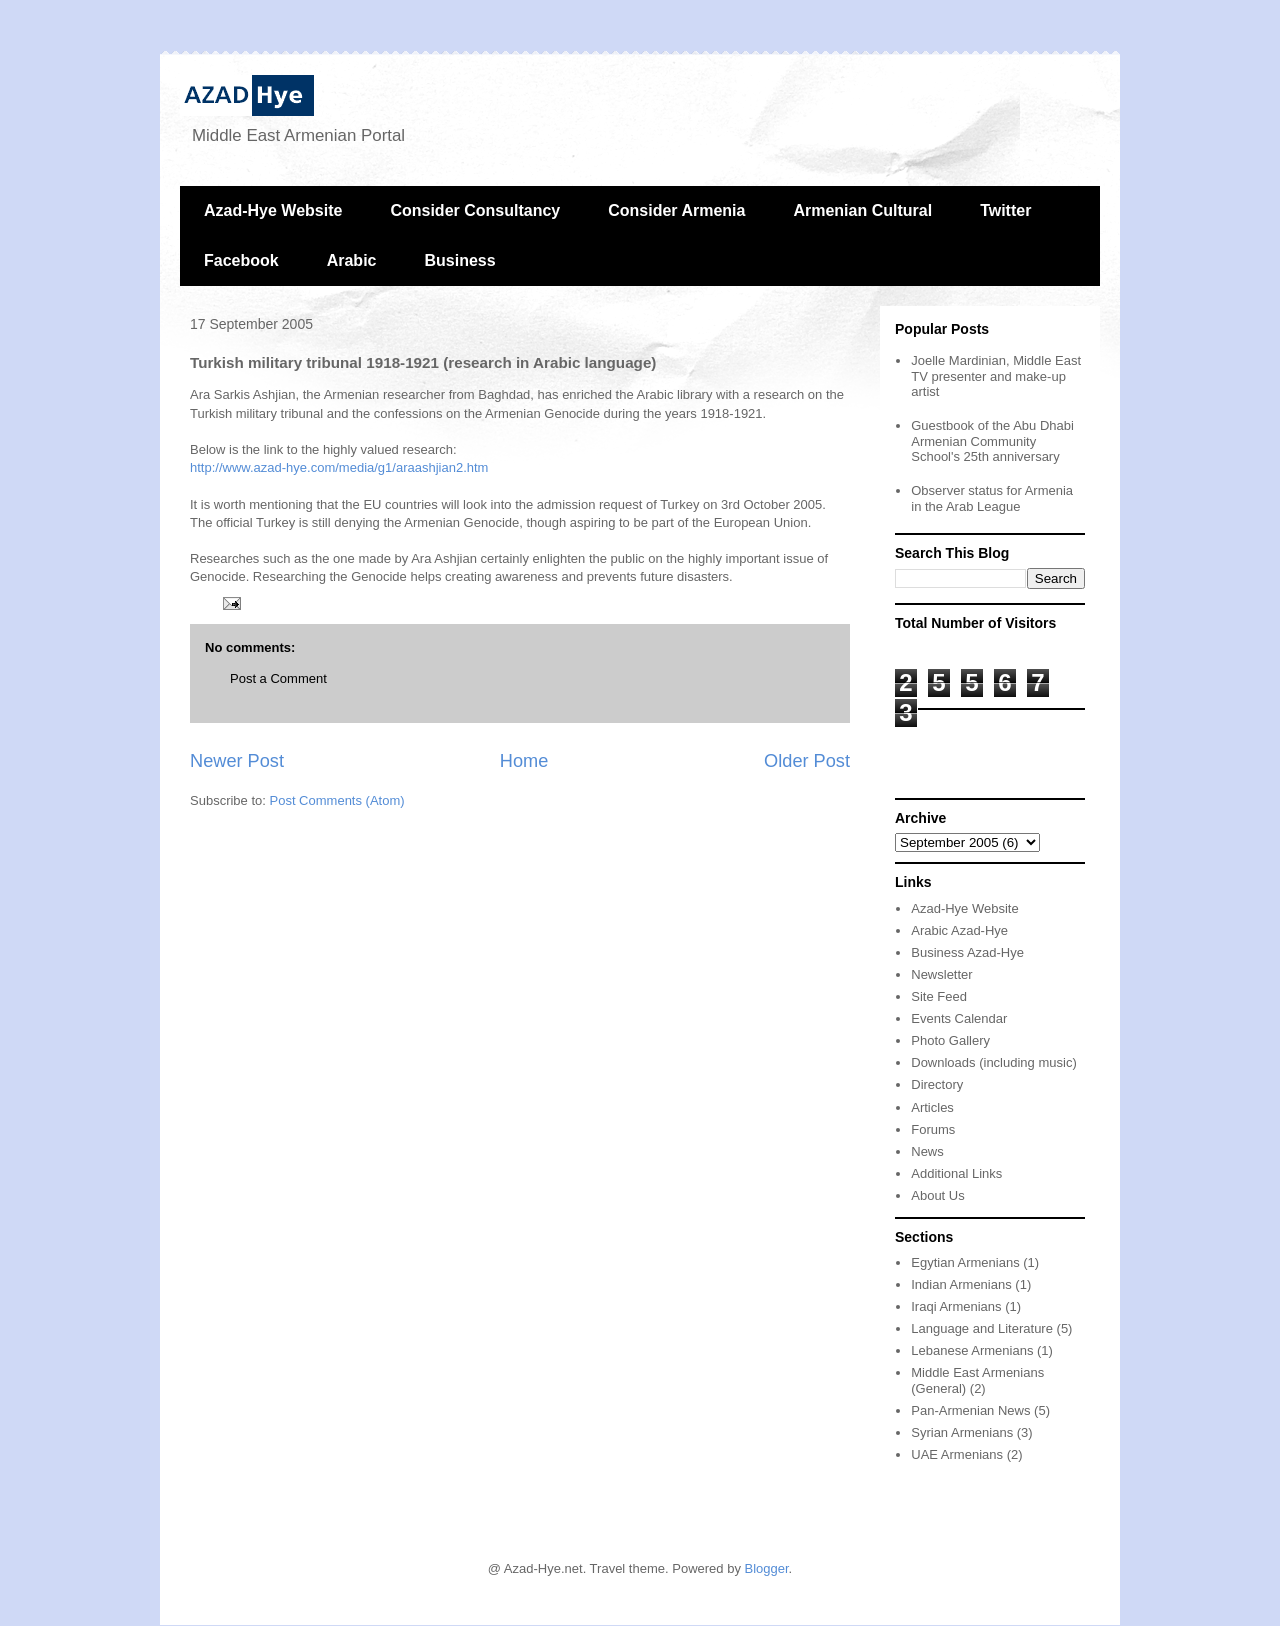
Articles (932, 1107)
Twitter (1005, 210)
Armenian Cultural (862, 210)
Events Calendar (959, 1018)
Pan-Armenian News (970, 1410)
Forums (933, 1129)
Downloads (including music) (993, 1062)
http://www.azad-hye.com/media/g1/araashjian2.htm (339, 467)
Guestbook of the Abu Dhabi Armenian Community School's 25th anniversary (992, 441)
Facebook (241, 260)
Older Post (807, 761)
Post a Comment (278, 678)
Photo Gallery (950, 1040)
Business (459, 260)
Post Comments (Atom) (337, 800)
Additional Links (956, 1173)
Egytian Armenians (965, 1262)
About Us (937, 1195)
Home (524, 761)
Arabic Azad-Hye (959, 930)
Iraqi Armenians (956, 1306)
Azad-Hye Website (273, 210)
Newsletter (941, 974)
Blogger (767, 1568)
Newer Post (237, 761)
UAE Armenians (957, 1454)
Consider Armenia (676, 210)
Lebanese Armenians (972, 1350)
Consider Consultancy (475, 210)
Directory (937, 1084)
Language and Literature (982, 1328)
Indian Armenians (961, 1284)
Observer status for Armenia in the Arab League (992, 498)
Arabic (352, 260)
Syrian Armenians (962, 1432)
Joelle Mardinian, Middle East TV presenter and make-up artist (996, 376)
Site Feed (939, 996)
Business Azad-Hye (967, 952)
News (927, 1151)
